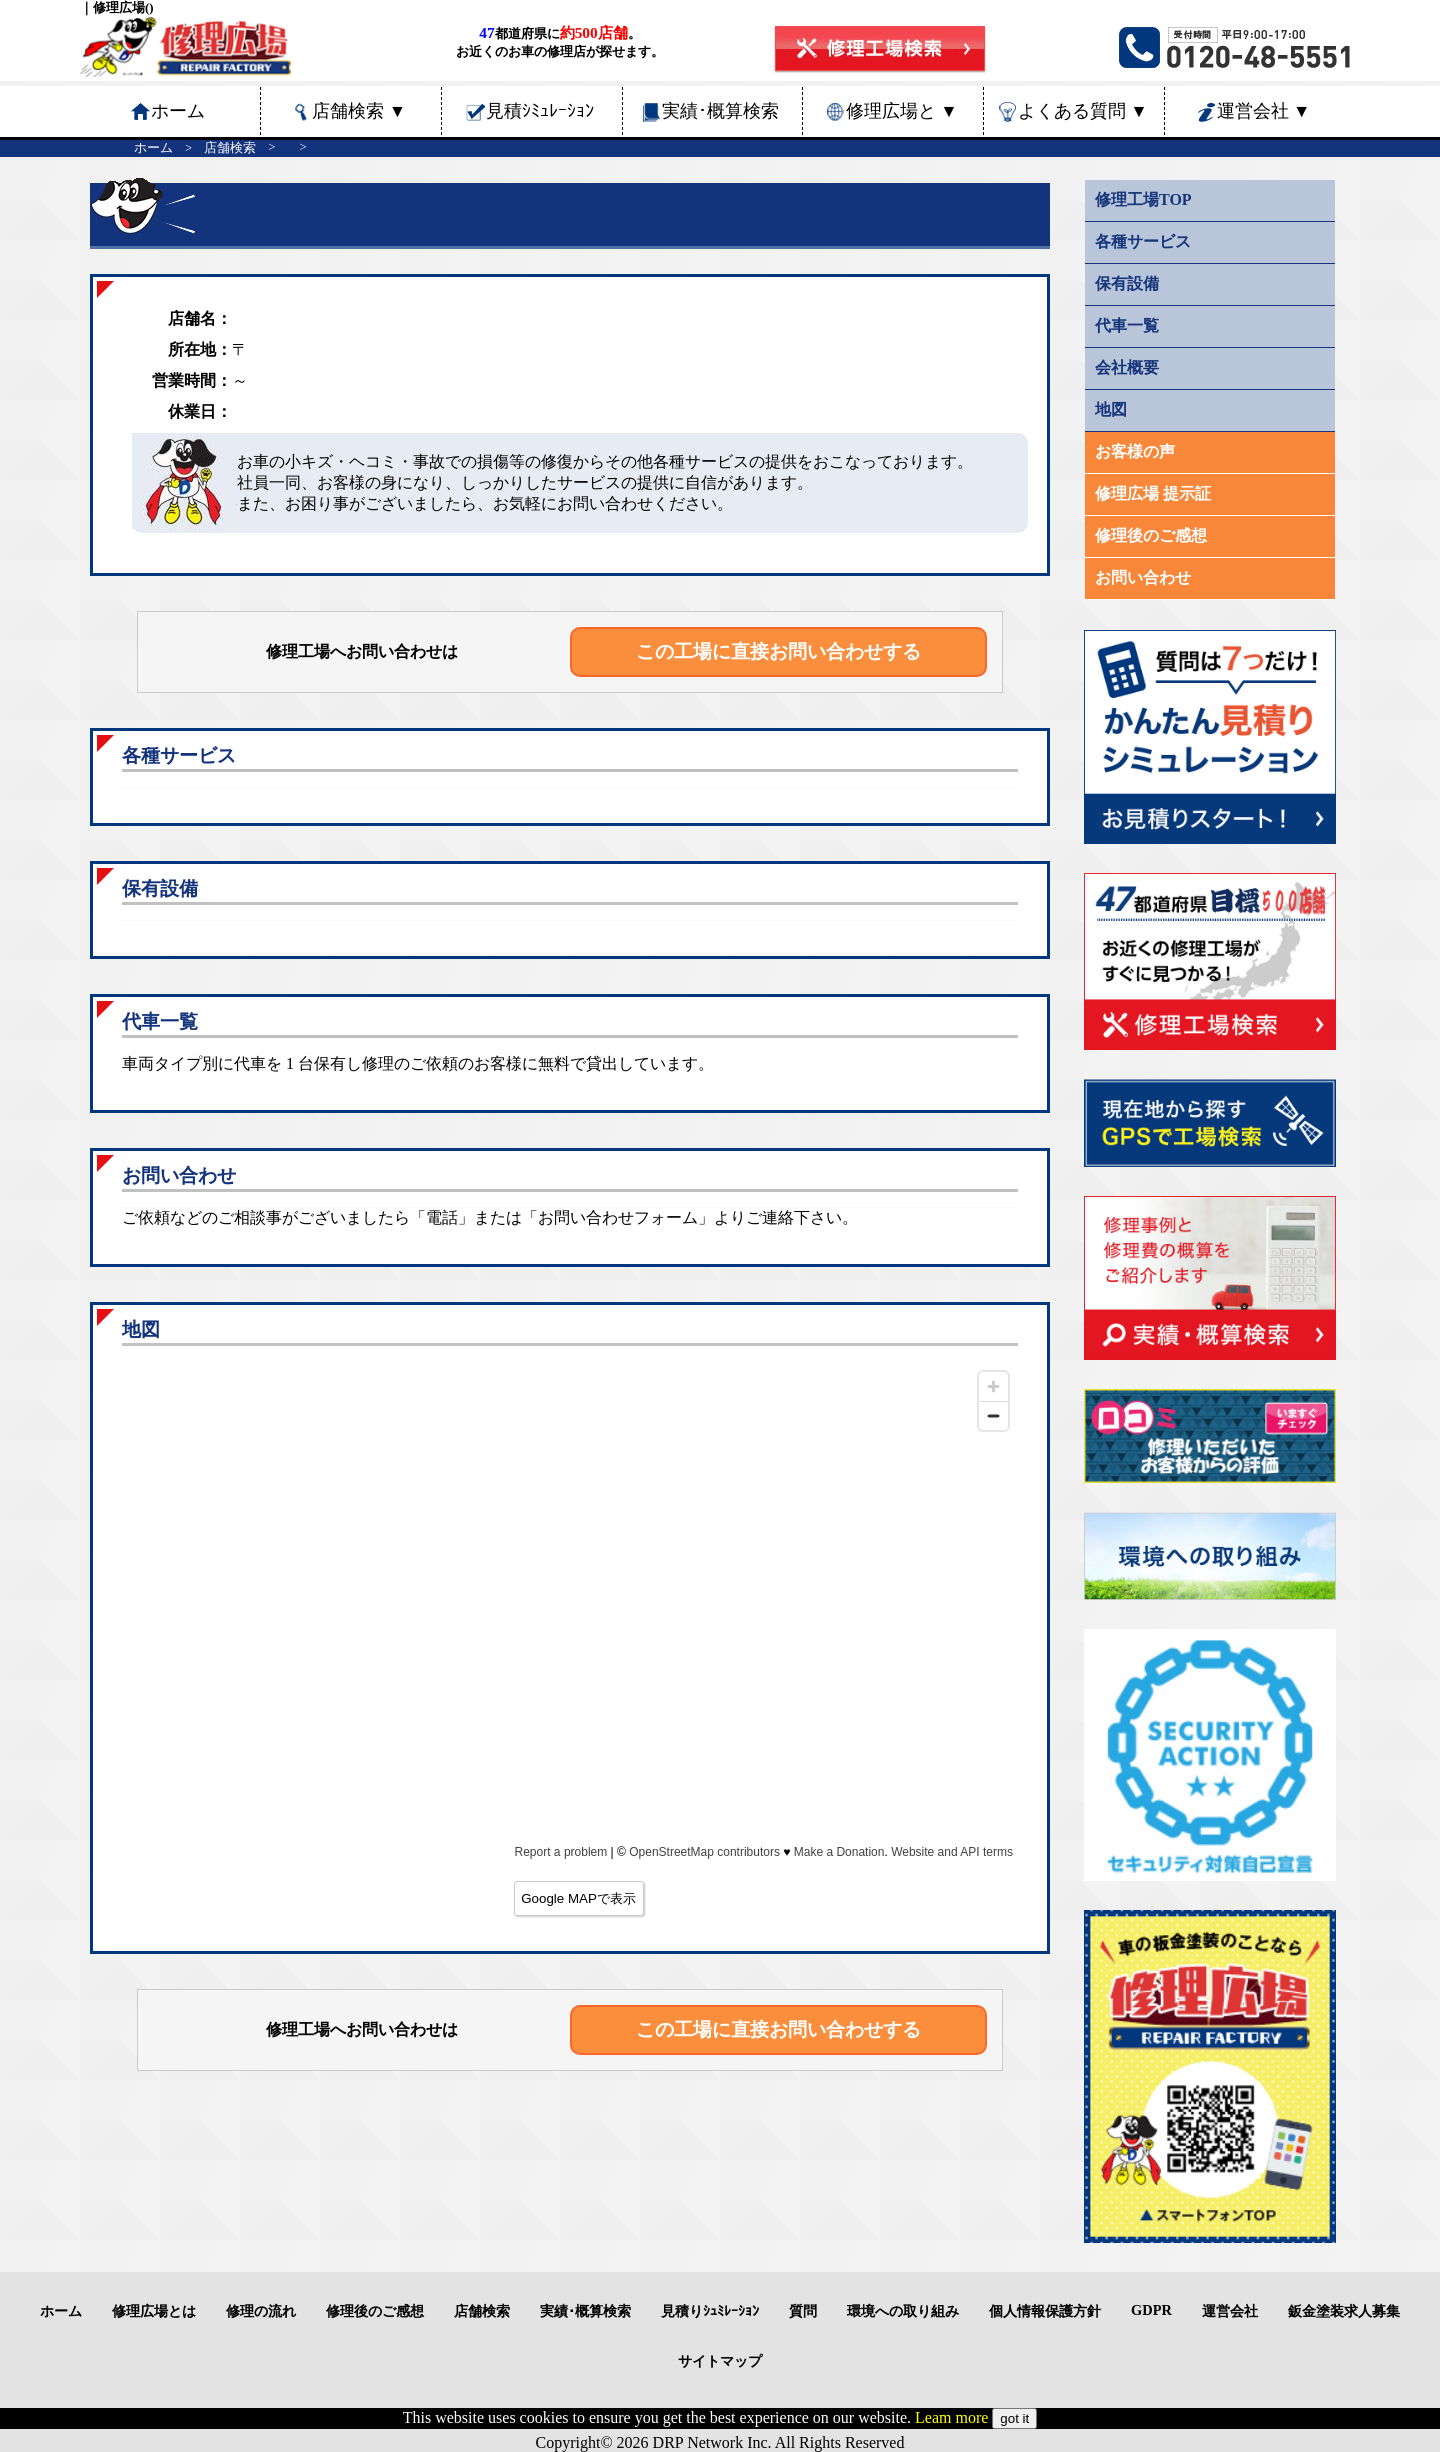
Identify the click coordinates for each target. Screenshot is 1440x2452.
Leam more (951, 2417)
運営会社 (1264, 111)
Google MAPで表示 (578, 1898)
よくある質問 (1083, 111)
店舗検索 (359, 111)
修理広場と (902, 111)
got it (1014, 2418)
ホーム (153, 148)
